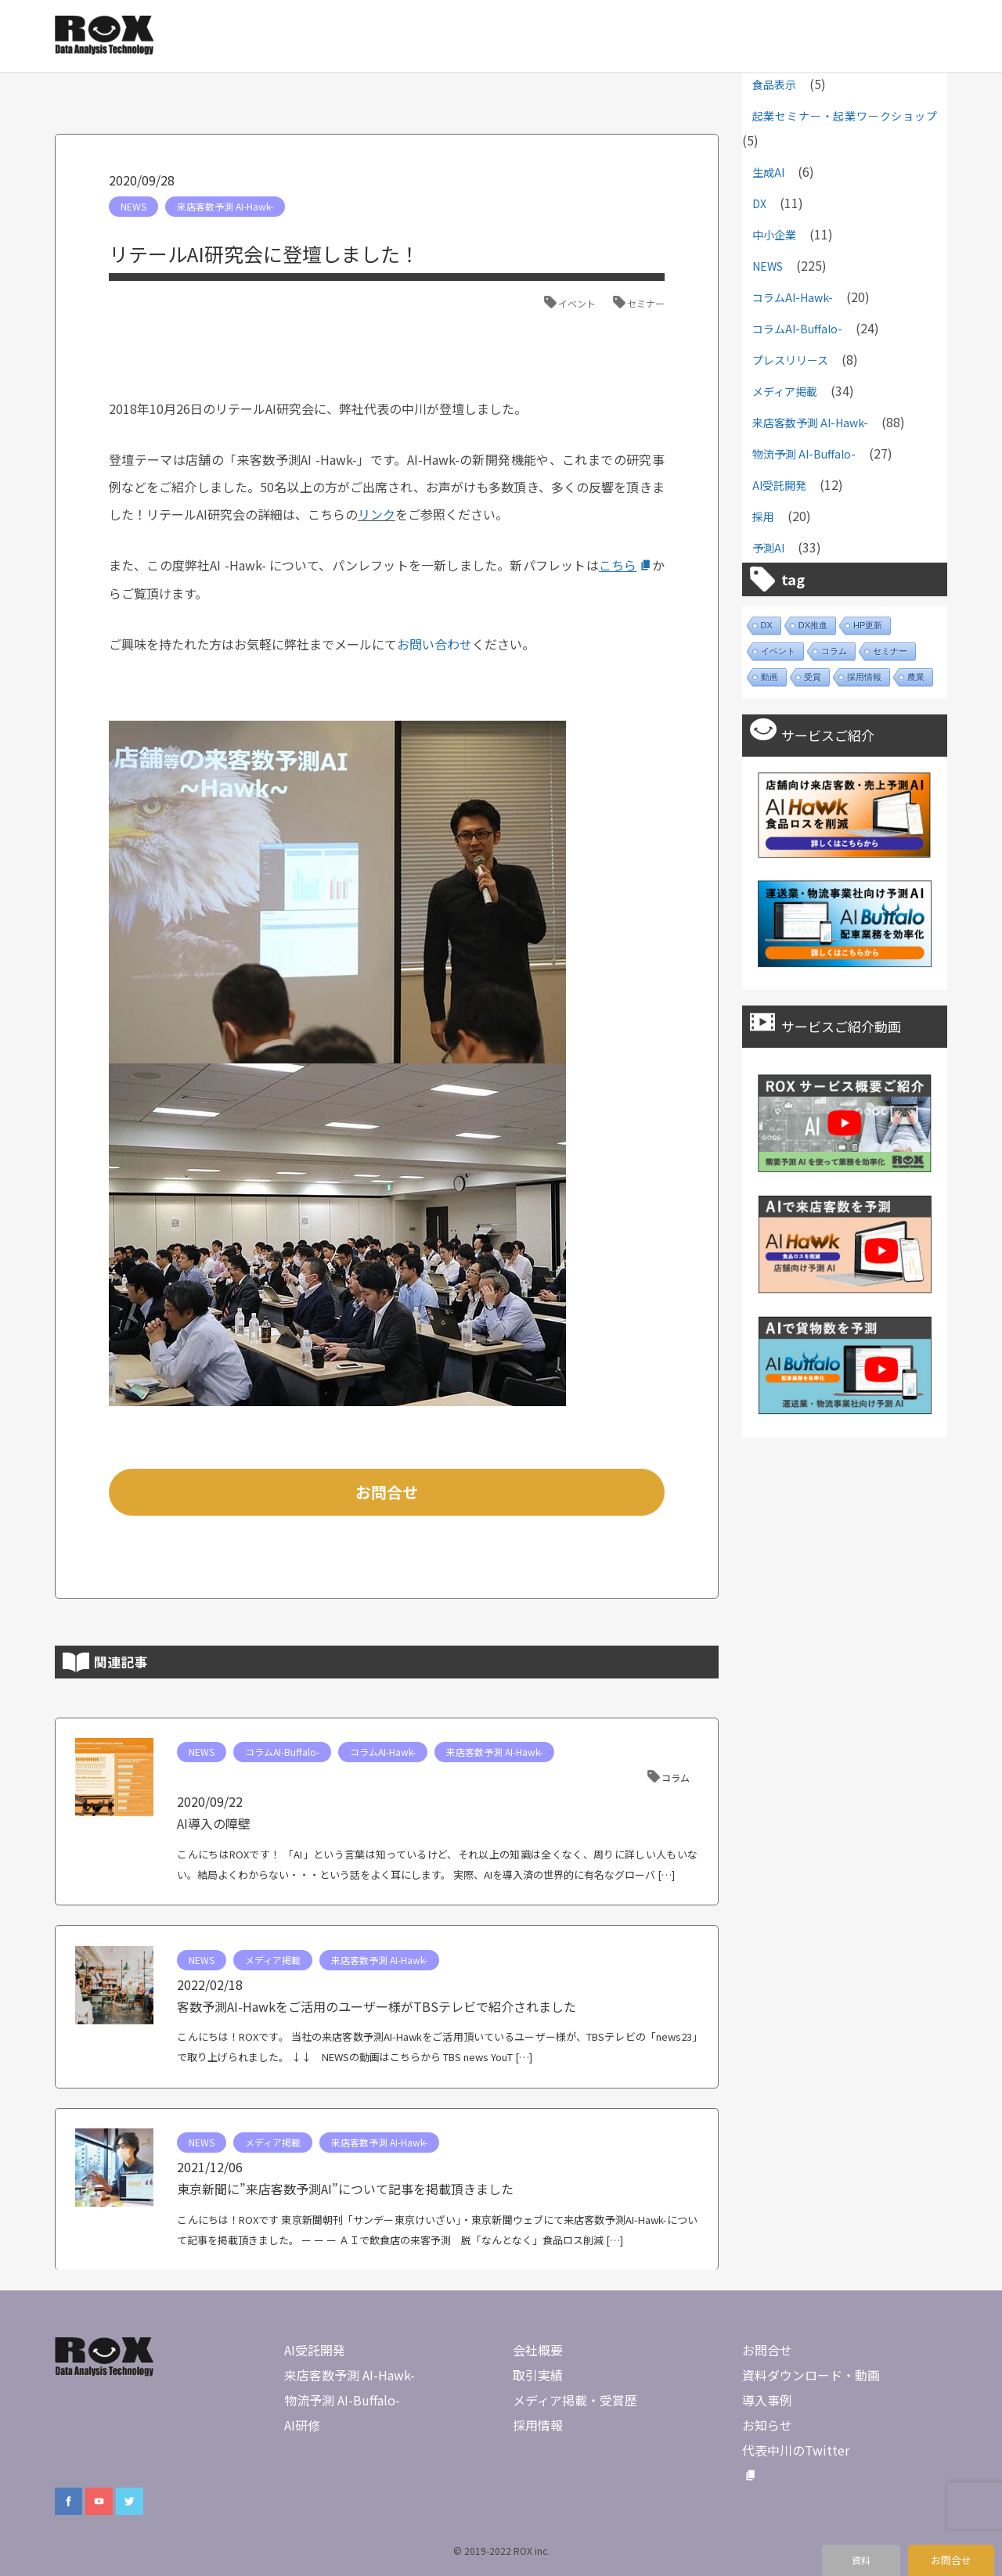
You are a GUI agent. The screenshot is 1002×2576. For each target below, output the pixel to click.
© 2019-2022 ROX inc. (501, 2550)
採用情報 (864, 677)
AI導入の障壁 (213, 1823)
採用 (763, 516)
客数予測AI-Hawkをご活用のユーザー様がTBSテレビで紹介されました (376, 2006)
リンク (376, 514)
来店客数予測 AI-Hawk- (225, 206)
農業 (916, 677)
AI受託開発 (779, 485)
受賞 (812, 677)
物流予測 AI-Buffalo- (804, 454)
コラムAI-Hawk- (383, 1751)
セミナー (646, 303)
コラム (675, 1777)
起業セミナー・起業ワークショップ (844, 116)
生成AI (768, 172)
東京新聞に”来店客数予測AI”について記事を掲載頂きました (345, 2188)
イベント (577, 303)
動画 (769, 677)
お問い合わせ (434, 644)
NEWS (133, 206)
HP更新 (867, 625)
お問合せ (386, 1491)
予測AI (768, 548)
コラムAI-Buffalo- (282, 1751)
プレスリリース (790, 360)
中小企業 (774, 235)
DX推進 (812, 625)
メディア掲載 (273, 1959)
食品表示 (774, 84)
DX (759, 203)
